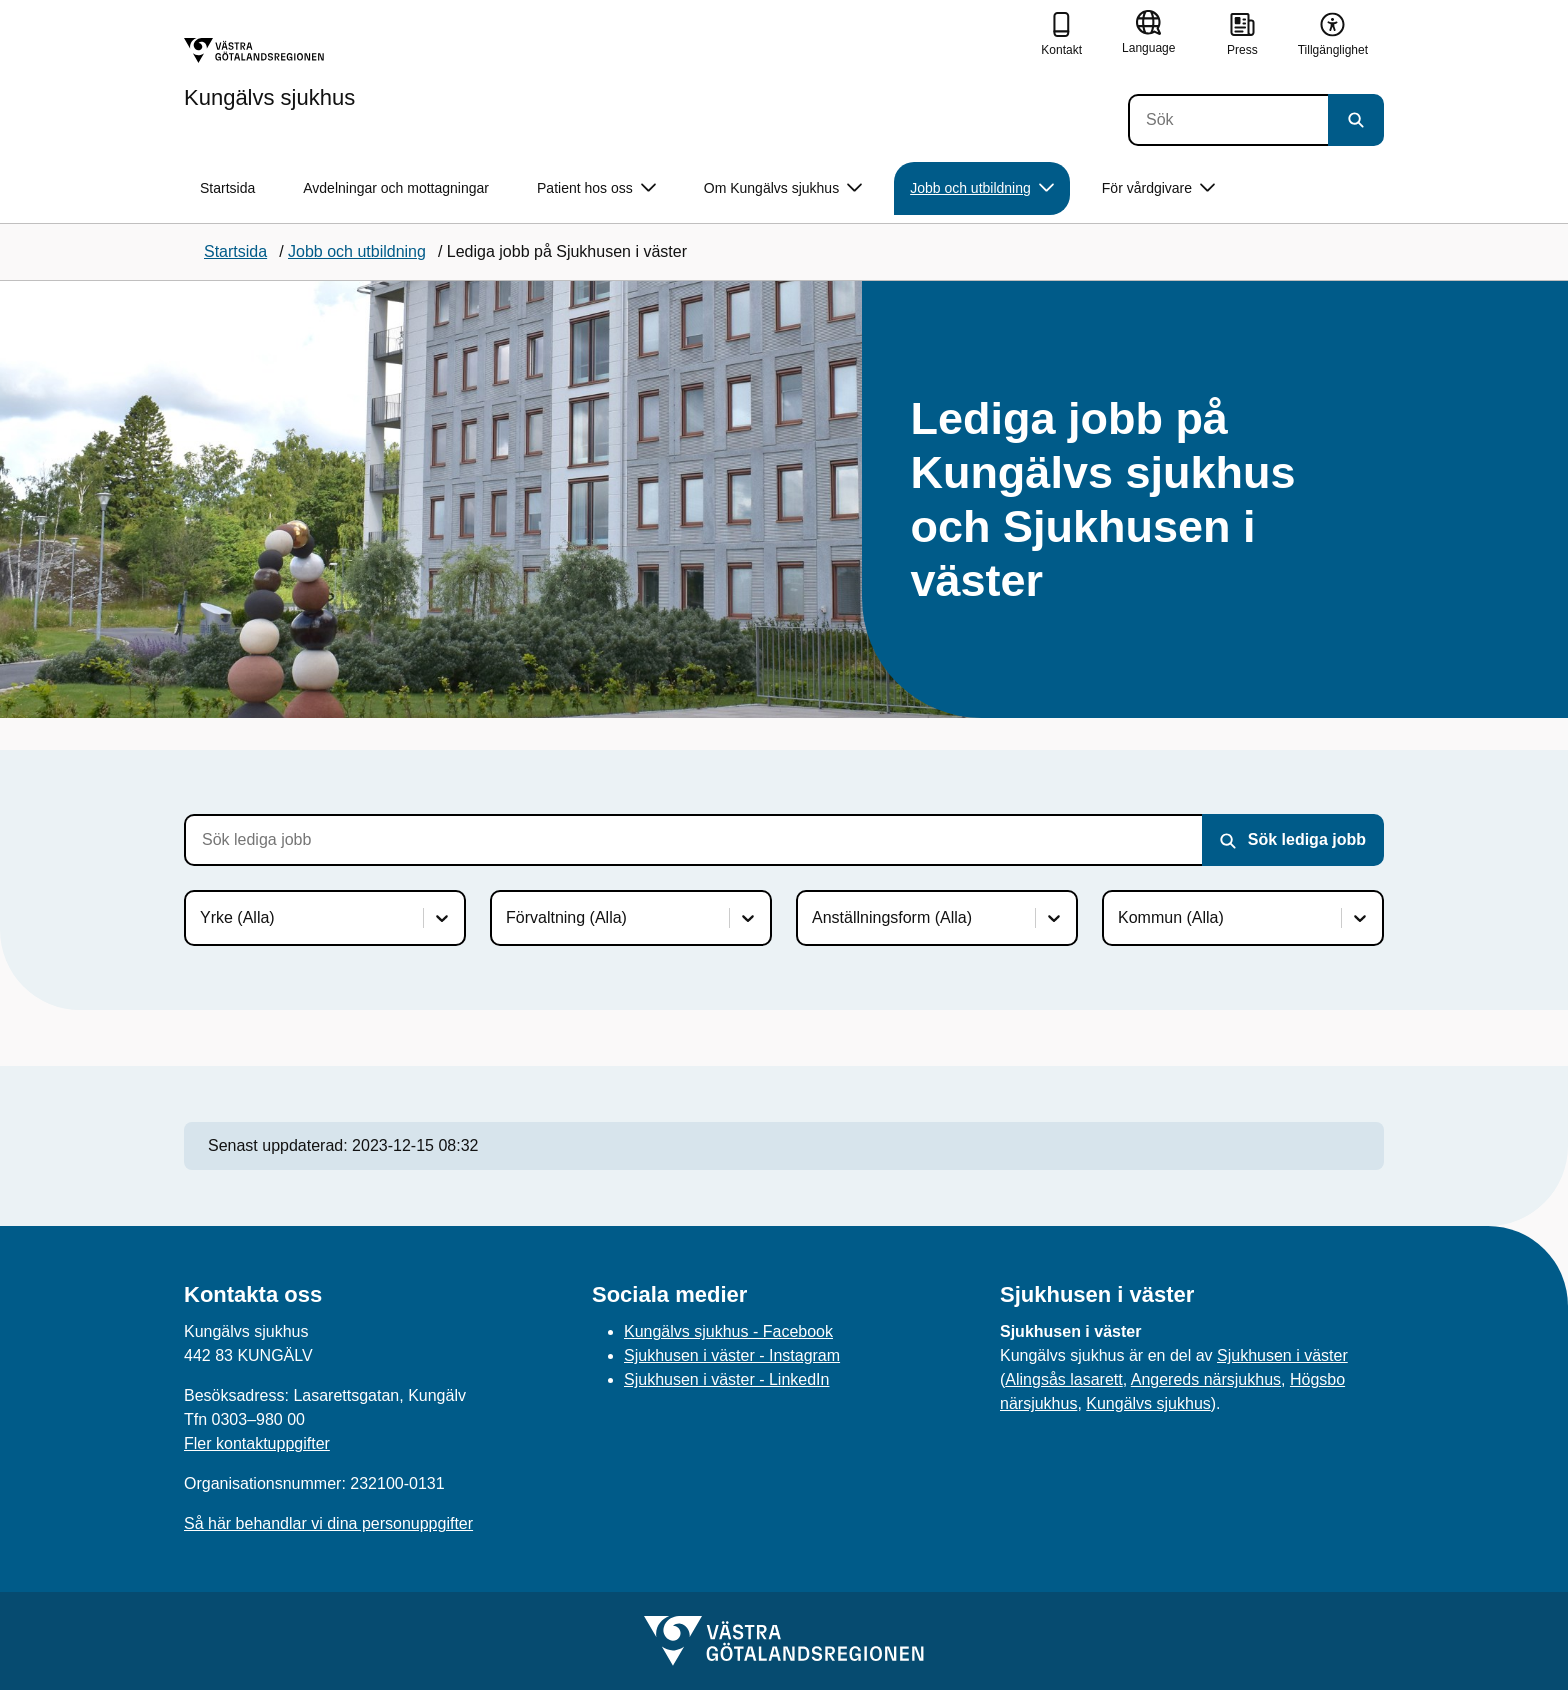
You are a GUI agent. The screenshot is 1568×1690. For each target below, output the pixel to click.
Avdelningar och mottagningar (396, 188)
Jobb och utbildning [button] (982, 188)
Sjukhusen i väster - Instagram (732, 1355)
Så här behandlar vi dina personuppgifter (328, 1523)
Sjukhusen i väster (1282, 1355)
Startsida (227, 188)
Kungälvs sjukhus (1148, 1403)
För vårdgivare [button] (1158, 188)
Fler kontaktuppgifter (257, 1443)
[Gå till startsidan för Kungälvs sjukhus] (269, 73)
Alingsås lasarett (1063, 1379)
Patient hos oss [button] (596, 188)
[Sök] (1228, 120)
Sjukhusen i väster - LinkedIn (726, 1379)
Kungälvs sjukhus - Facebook (728, 1331)
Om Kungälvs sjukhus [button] (783, 188)
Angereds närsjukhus (1206, 1379)
